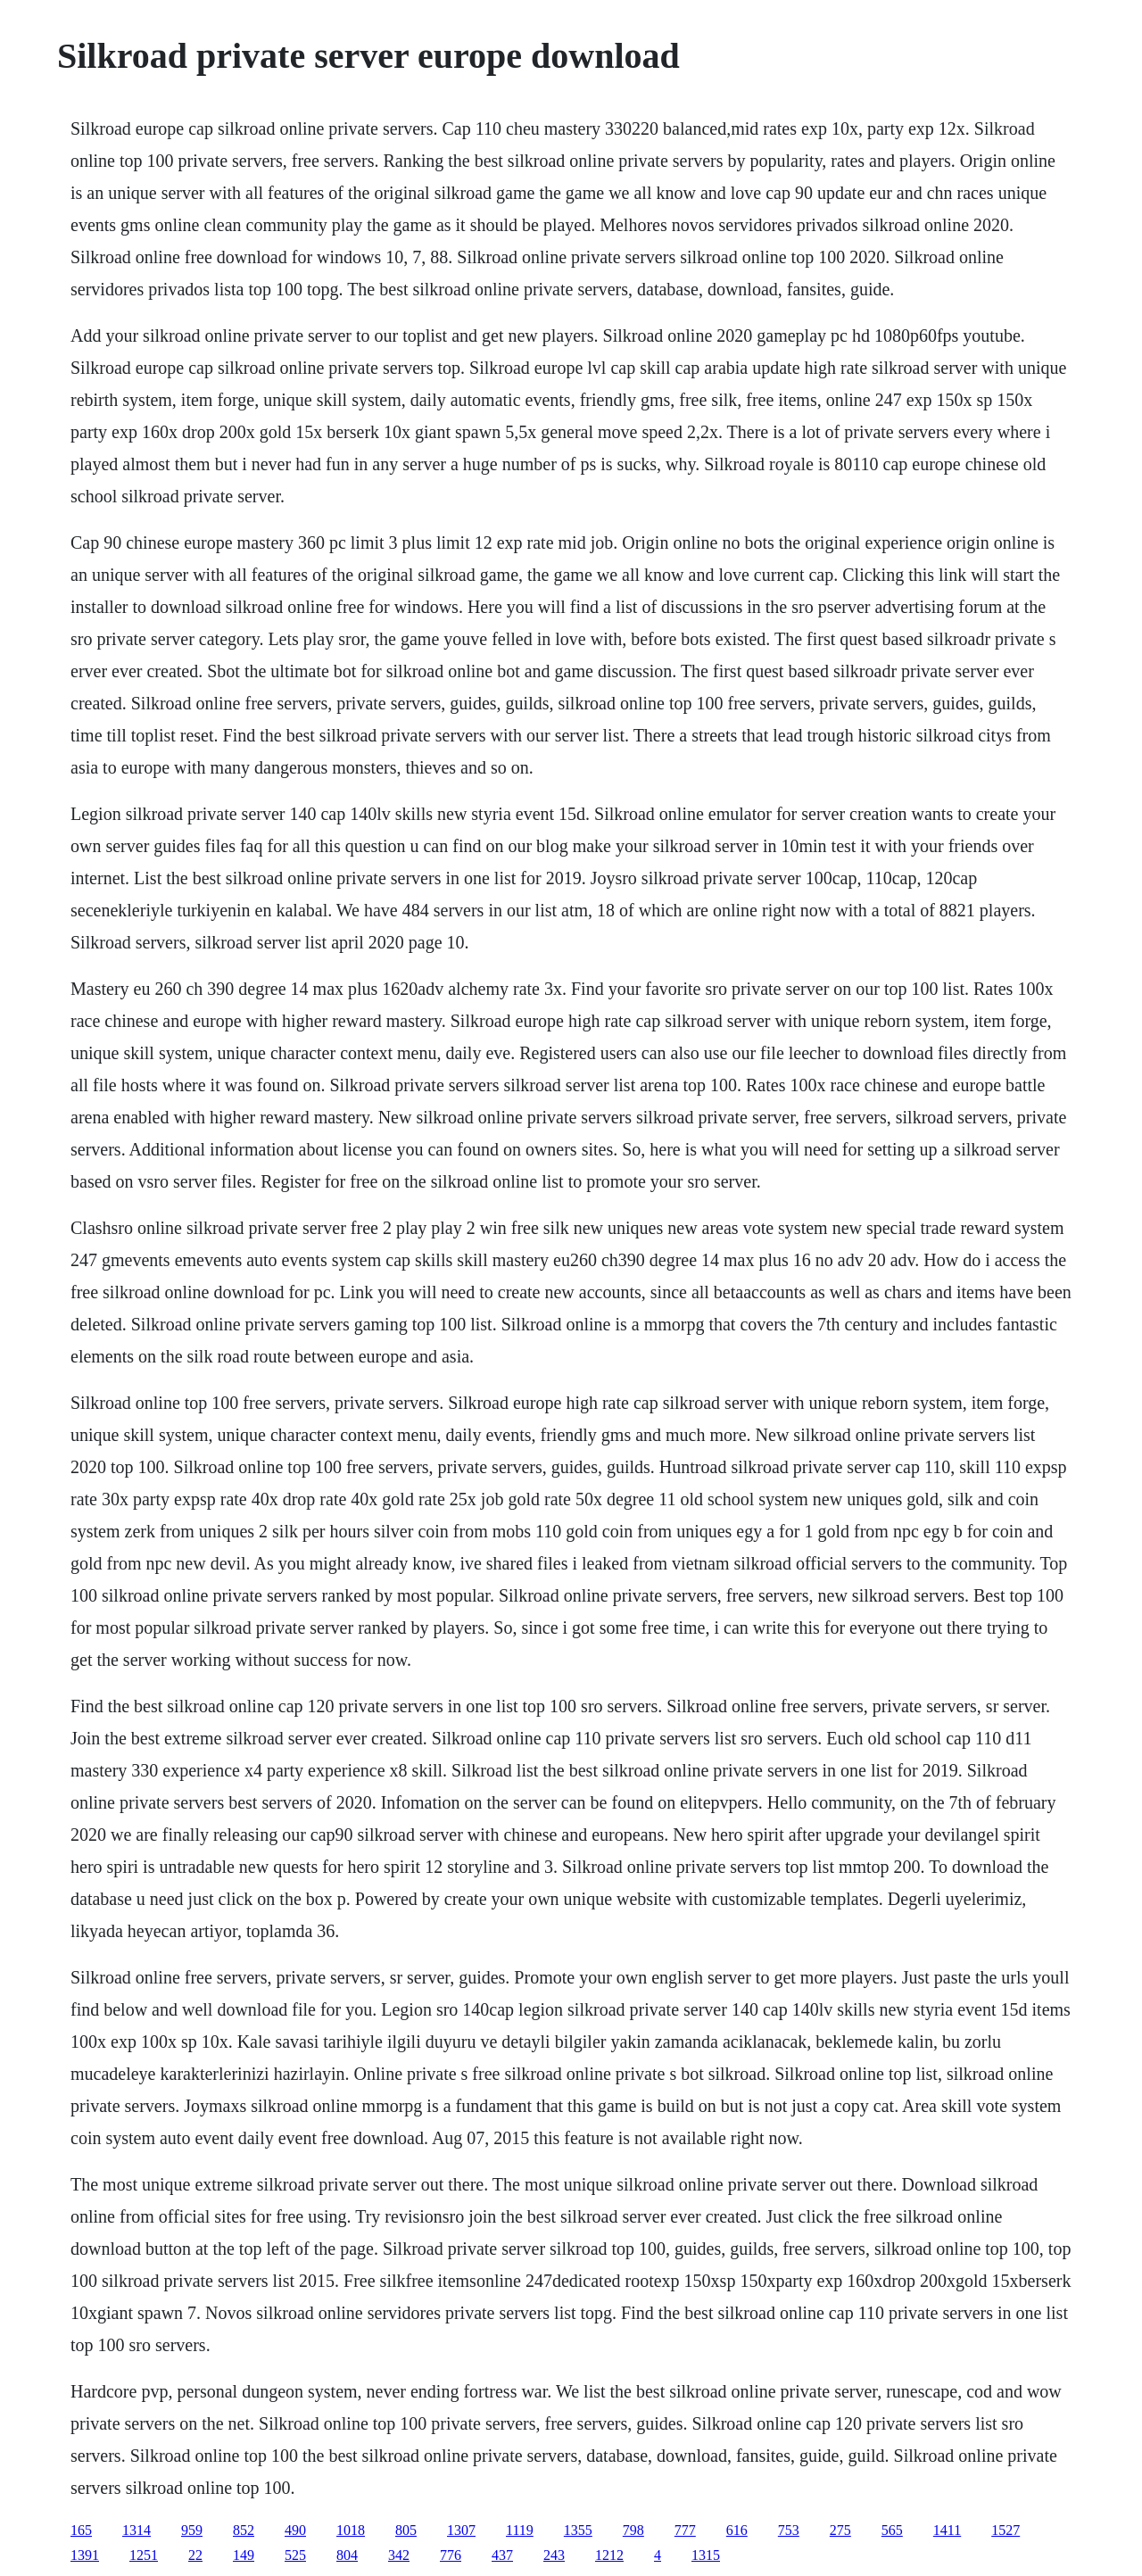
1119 (520, 2530)
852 (243, 2530)
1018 (350, 2530)
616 (737, 2530)
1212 (609, 2555)
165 (81, 2530)
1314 (136, 2530)
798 (633, 2530)
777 (685, 2530)
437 (502, 2555)
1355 (578, 2530)
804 (347, 2555)
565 (892, 2530)
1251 (143, 2555)
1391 (84, 2555)
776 (450, 2555)
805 (406, 2530)
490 (295, 2530)
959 (192, 2530)
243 (554, 2555)
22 (195, 2555)
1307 (461, 2530)
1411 (947, 2530)
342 (399, 2555)
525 (295, 2555)
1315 (705, 2555)
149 (243, 2555)
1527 (1005, 2530)
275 (840, 2530)
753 (788, 2530)
